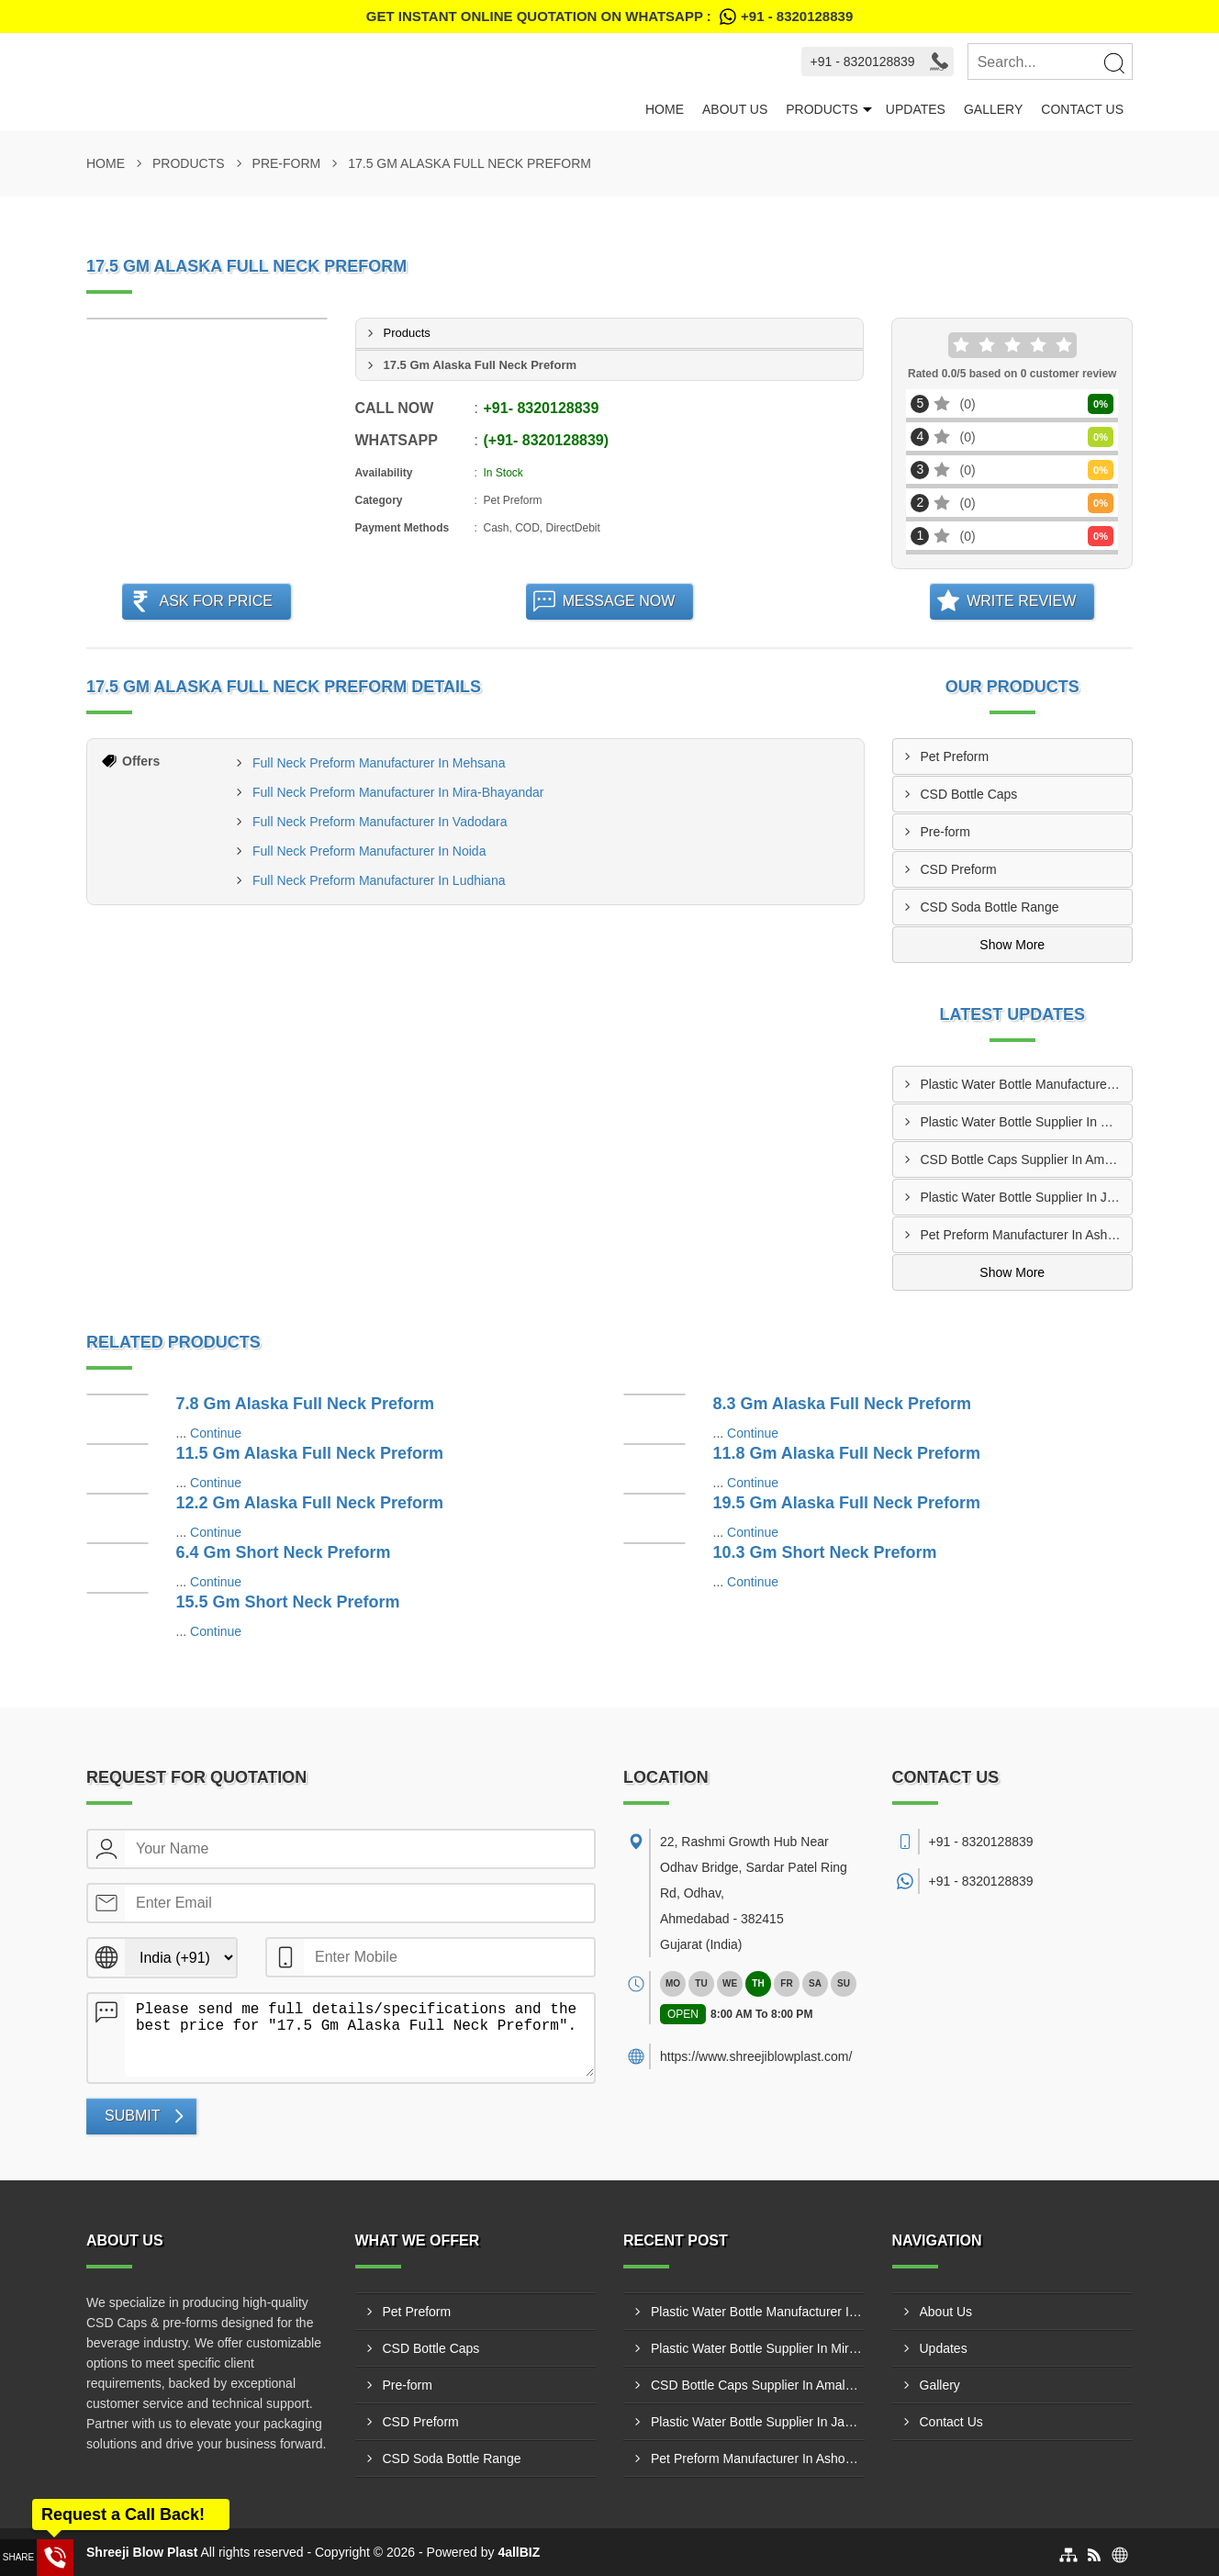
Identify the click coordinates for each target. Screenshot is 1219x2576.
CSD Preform (959, 869)
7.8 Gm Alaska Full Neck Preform (305, 1403)
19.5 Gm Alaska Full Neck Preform (846, 1503)
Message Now (619, 601)
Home (664, 109)
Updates (915, 109)
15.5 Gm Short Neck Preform (288, 1602)
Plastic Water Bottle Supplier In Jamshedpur (1027, 1197)
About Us (734, 109)
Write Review (1021, 601)
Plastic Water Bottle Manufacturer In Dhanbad (1027, 1084)
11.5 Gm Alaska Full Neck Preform (309, 1453)
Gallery (993, 109)
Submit (132, 2115)
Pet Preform (955, 756)
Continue (215, 1433)
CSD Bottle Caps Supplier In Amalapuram (1027, 1159)
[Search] (1113, 62)
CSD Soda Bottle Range (990, 907)
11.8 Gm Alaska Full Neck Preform (846, 1453)
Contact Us (1082, 109)
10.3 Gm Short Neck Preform (825, 1552)
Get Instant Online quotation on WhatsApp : (609, 16)
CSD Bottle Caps (969, 794)
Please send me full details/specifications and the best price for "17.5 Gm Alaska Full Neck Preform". (359, 2035)
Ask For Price (216, 601)
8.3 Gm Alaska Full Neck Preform (842, 1403)
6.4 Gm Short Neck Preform (283, 1552)
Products (822, 109)
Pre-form (286, 163)
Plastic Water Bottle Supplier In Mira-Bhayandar (1027, 1121)
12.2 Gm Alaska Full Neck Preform (309, 1503)
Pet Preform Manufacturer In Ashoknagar (1027, 1234)
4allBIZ (519, 2552)
